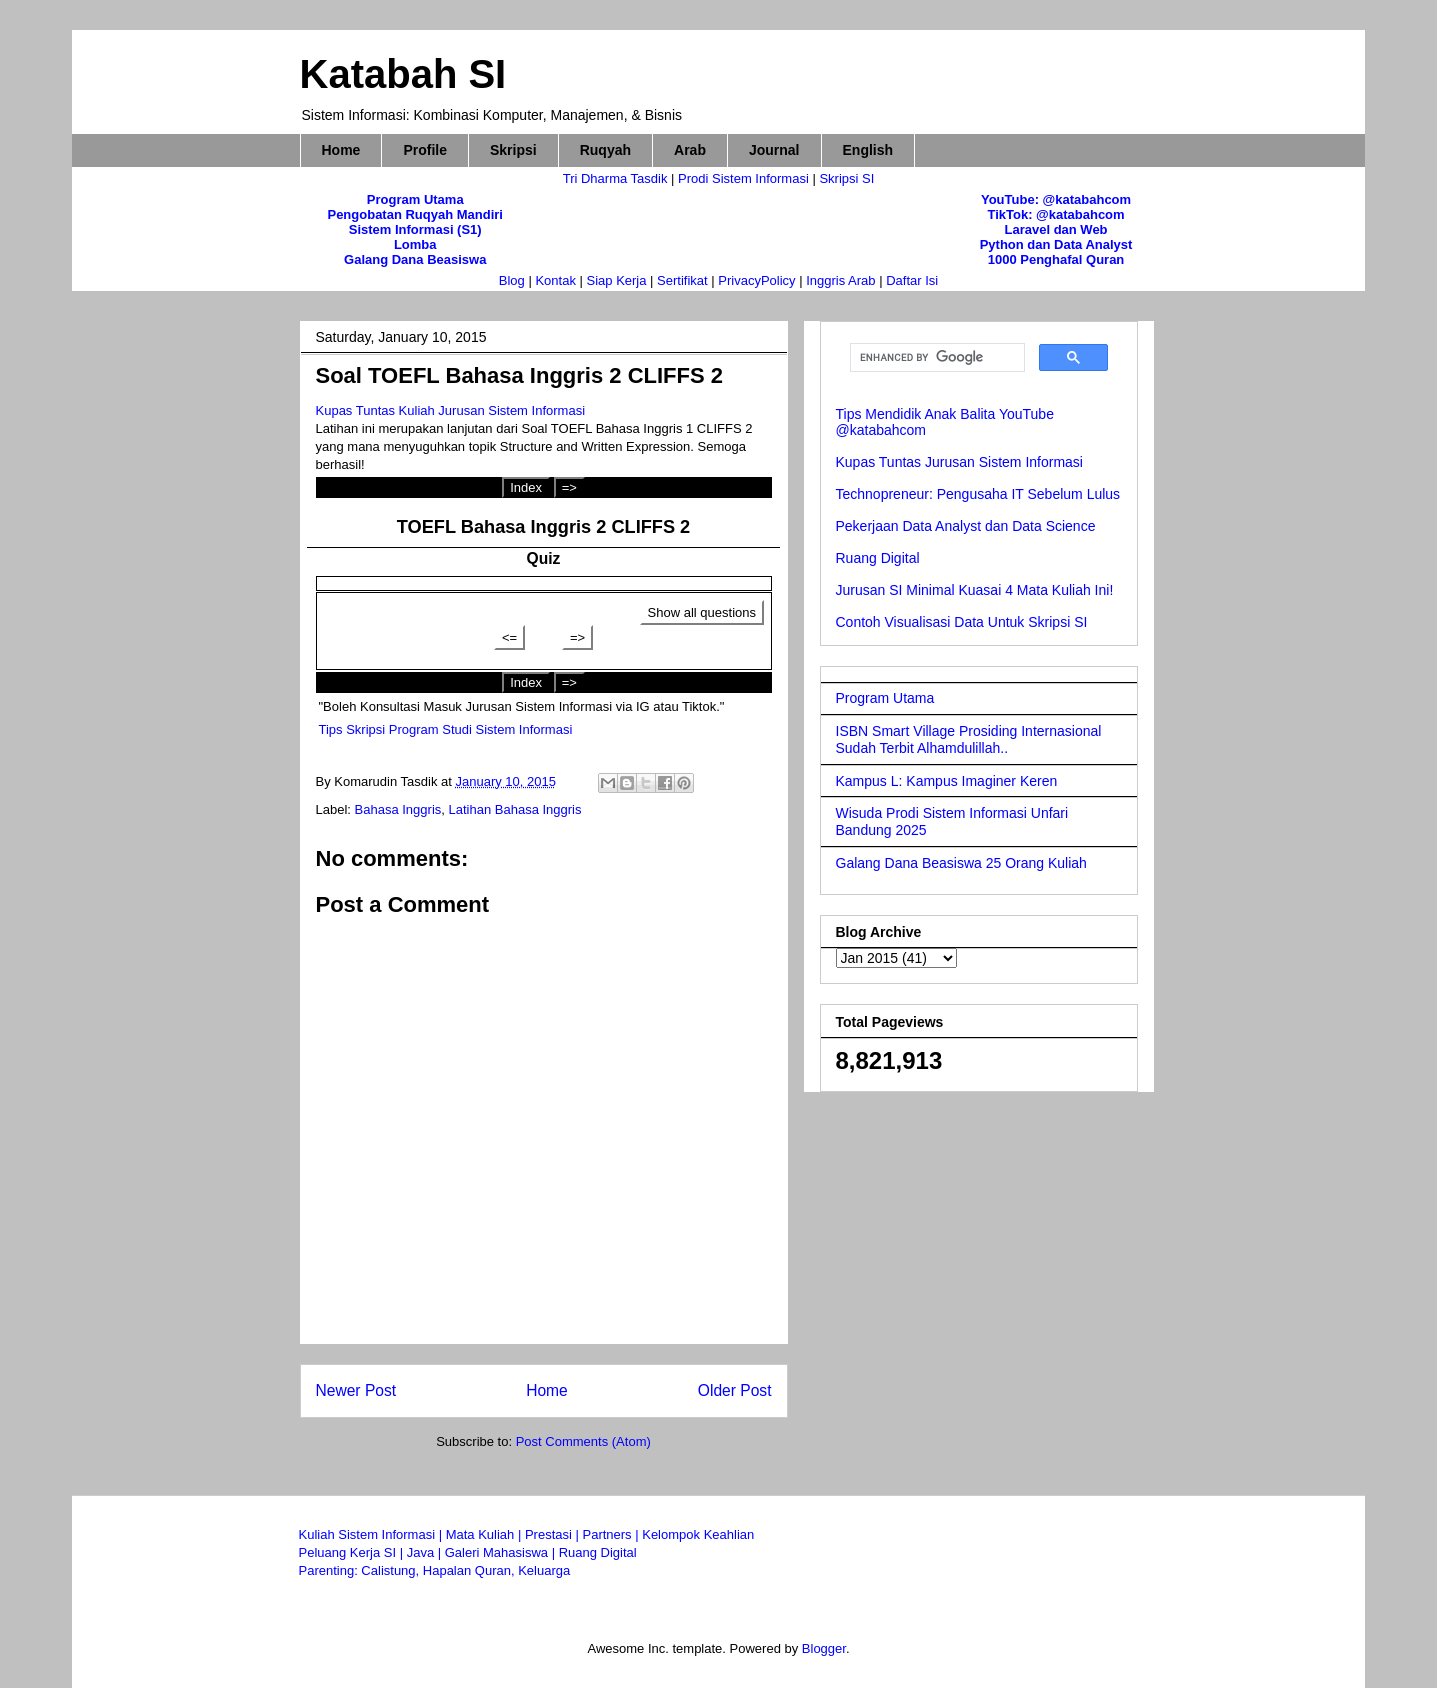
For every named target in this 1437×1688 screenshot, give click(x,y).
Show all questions (702, 612)
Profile (425, 150)
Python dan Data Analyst (1056, 244)
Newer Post (356, 1390)
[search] (935, 358)
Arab (690, 150)
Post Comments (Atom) (583, 1441)
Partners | (612, 1534)
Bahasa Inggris (398, 809)
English (868, 150)
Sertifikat (682, 280)
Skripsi (513, 150)
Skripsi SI (846, 178)
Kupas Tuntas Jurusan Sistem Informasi (959, 462)
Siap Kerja (617, 280)
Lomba (415, 244)
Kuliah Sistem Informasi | (372, 1534)
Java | (426, 1552)
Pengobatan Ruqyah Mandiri (415, 214)
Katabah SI (403, 74)
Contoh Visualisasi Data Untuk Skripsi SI (962, 622)
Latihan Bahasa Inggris (515, 809)
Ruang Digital (878, 558)
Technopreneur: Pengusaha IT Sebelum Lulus (978, 494)
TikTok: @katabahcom (1055, 214)
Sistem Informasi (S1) (415, 229)
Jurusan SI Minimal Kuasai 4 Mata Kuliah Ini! (975, 590)
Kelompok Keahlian (698, 1534)
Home (341, 150)
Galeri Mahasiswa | (502, 1552)
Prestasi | (554, 1534)
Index (526, 487)
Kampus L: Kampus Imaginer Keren (947, 781)
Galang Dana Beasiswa (415, 259)
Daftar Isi (912, 280)
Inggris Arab (842, 280)
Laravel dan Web (1055, 229)
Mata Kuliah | (485, 1534)
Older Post (735, 1390)
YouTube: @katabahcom (1056, 199)
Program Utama (415, 199)
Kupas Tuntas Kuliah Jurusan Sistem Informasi (451, 410)
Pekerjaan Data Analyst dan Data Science (966, 526)
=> (569, 487)
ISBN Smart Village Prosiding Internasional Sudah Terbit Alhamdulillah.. (969, 739)
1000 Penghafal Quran (1056, 259)
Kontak (555, 280)
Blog (512, 280)
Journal (774, 150)
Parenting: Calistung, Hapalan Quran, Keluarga (435, 1570)
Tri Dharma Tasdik (617, 178)
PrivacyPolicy (758, 280)
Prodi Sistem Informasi (743, 178)
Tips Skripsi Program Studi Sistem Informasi (446, 729)
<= (509, 637)
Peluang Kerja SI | (353, 1552)
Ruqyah (605, 150)
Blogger (824, 1648)
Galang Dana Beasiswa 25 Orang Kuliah (961, 863)
